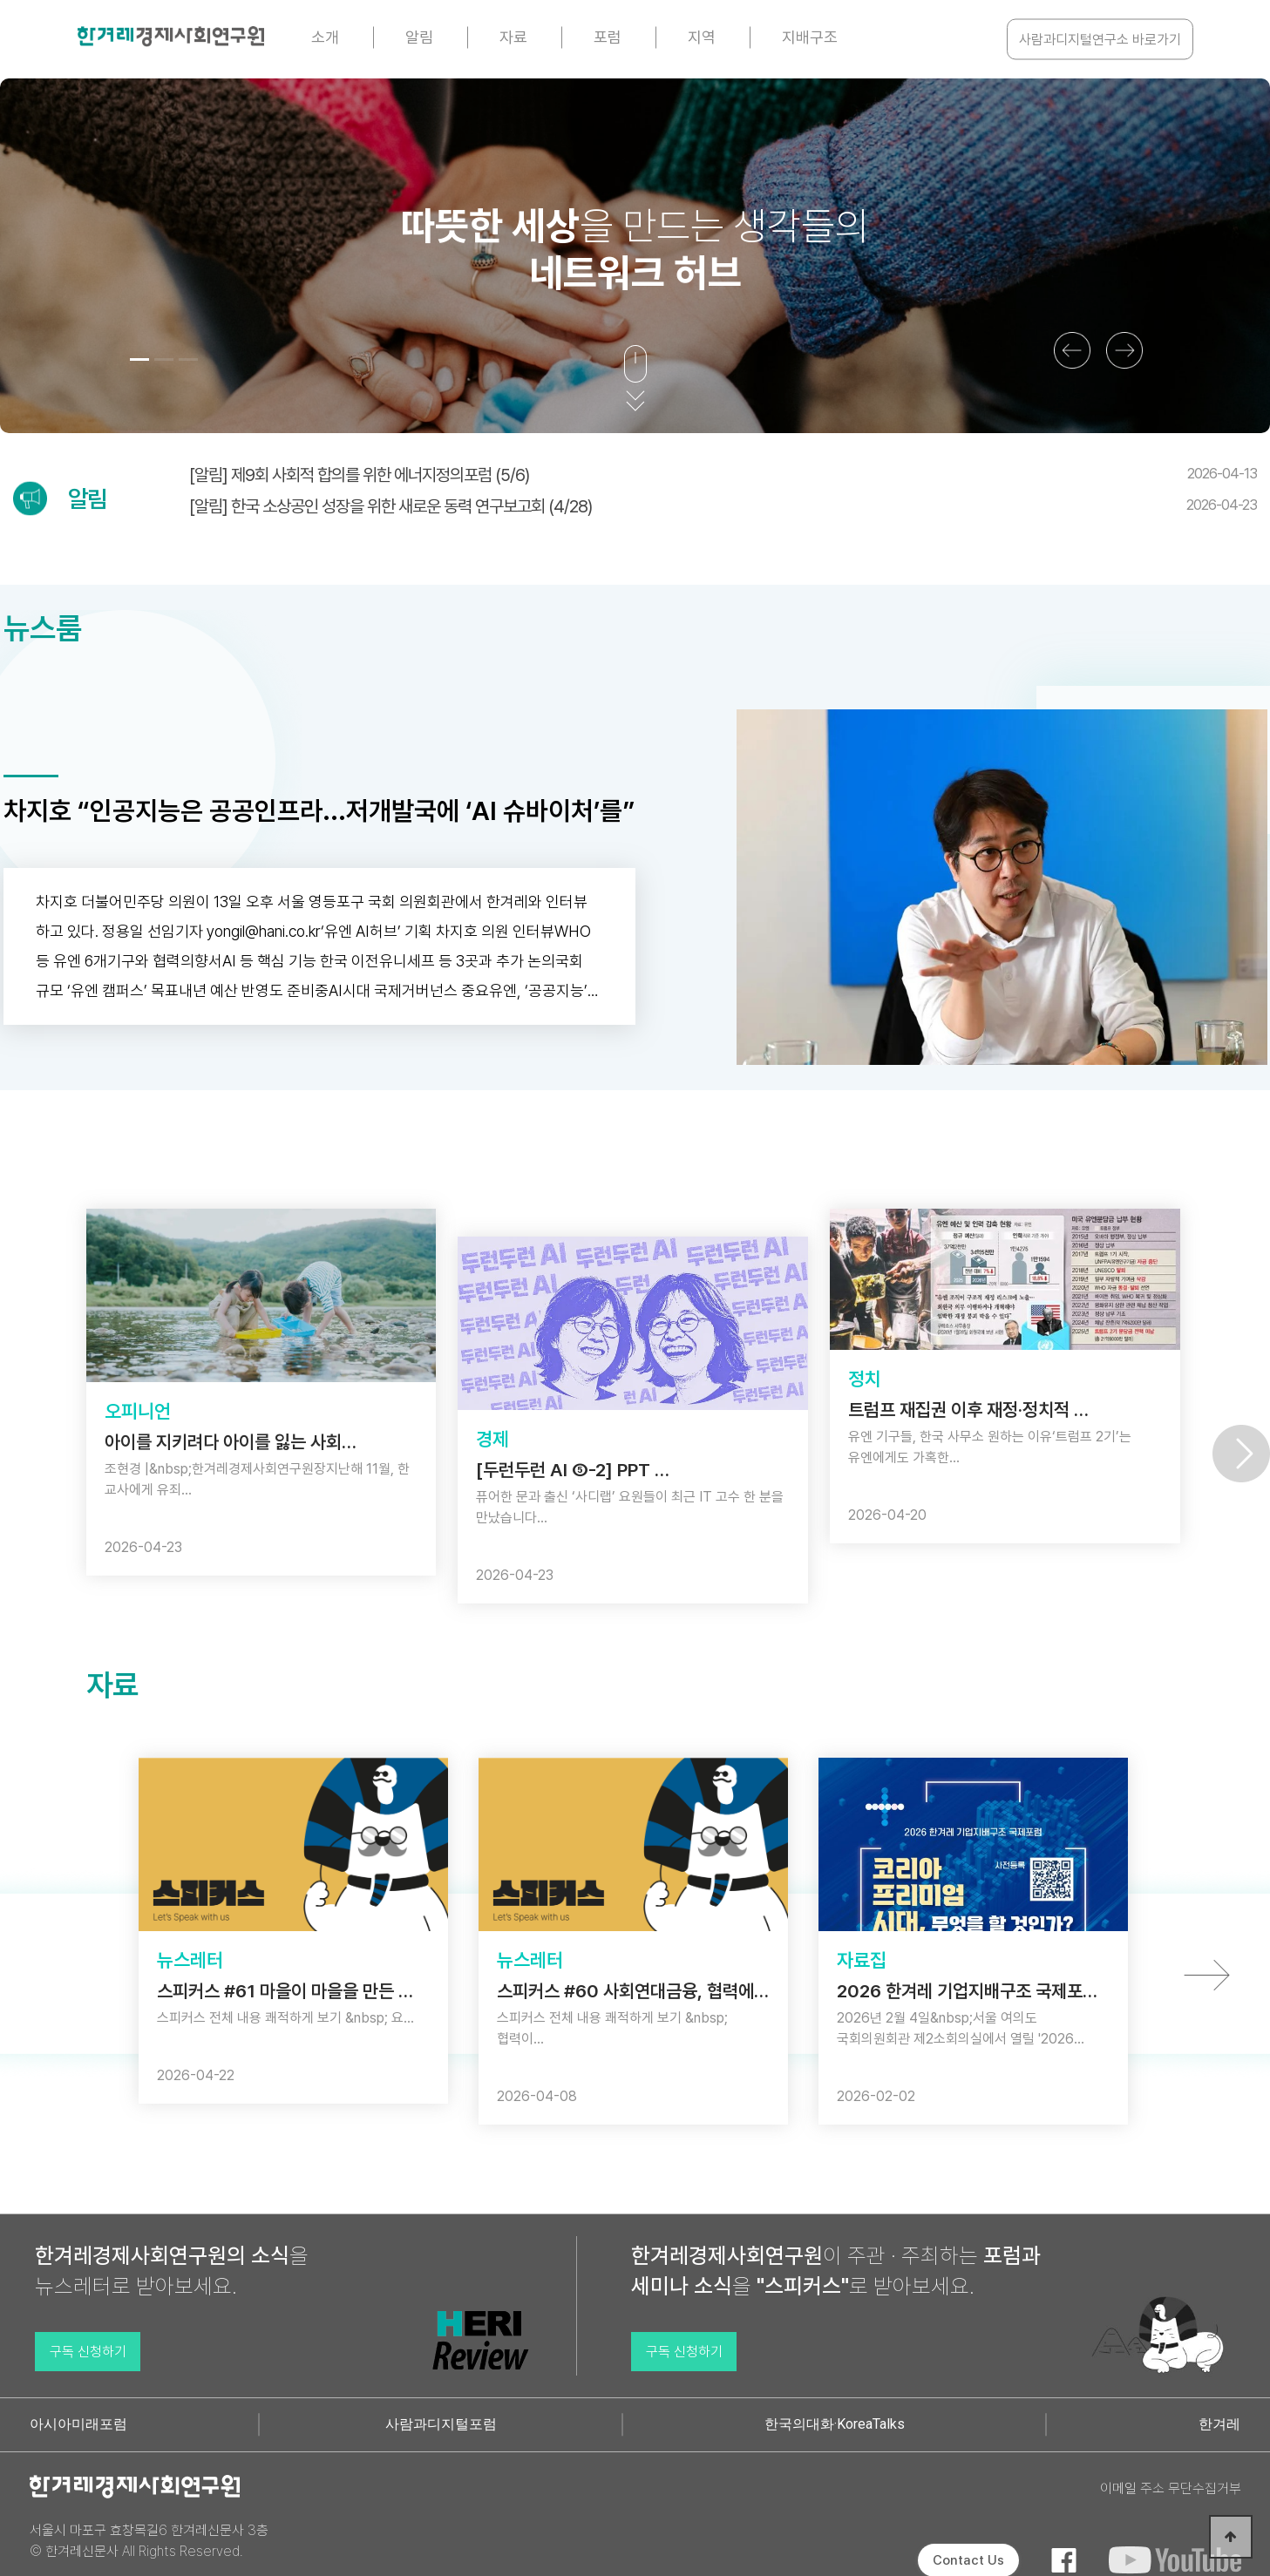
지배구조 (810, 37)
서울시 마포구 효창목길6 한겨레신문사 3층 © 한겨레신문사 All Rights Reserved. (149, 2540)
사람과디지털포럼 (441, 2424)
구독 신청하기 (88, 2351)
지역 (702, 37)
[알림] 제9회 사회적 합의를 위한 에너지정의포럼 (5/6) (723, 474)
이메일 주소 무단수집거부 (1170, 2488)
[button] (139, 359)
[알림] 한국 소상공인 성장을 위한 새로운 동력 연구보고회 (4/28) (723, 506)
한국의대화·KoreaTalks (834, 2424)
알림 (419, 37)
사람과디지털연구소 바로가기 (1100, 39)
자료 (513, 37)
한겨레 (1219, 2424)
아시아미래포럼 (78, 2424)
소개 (325, 37)
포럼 (607, 37)
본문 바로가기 (0, 0)
